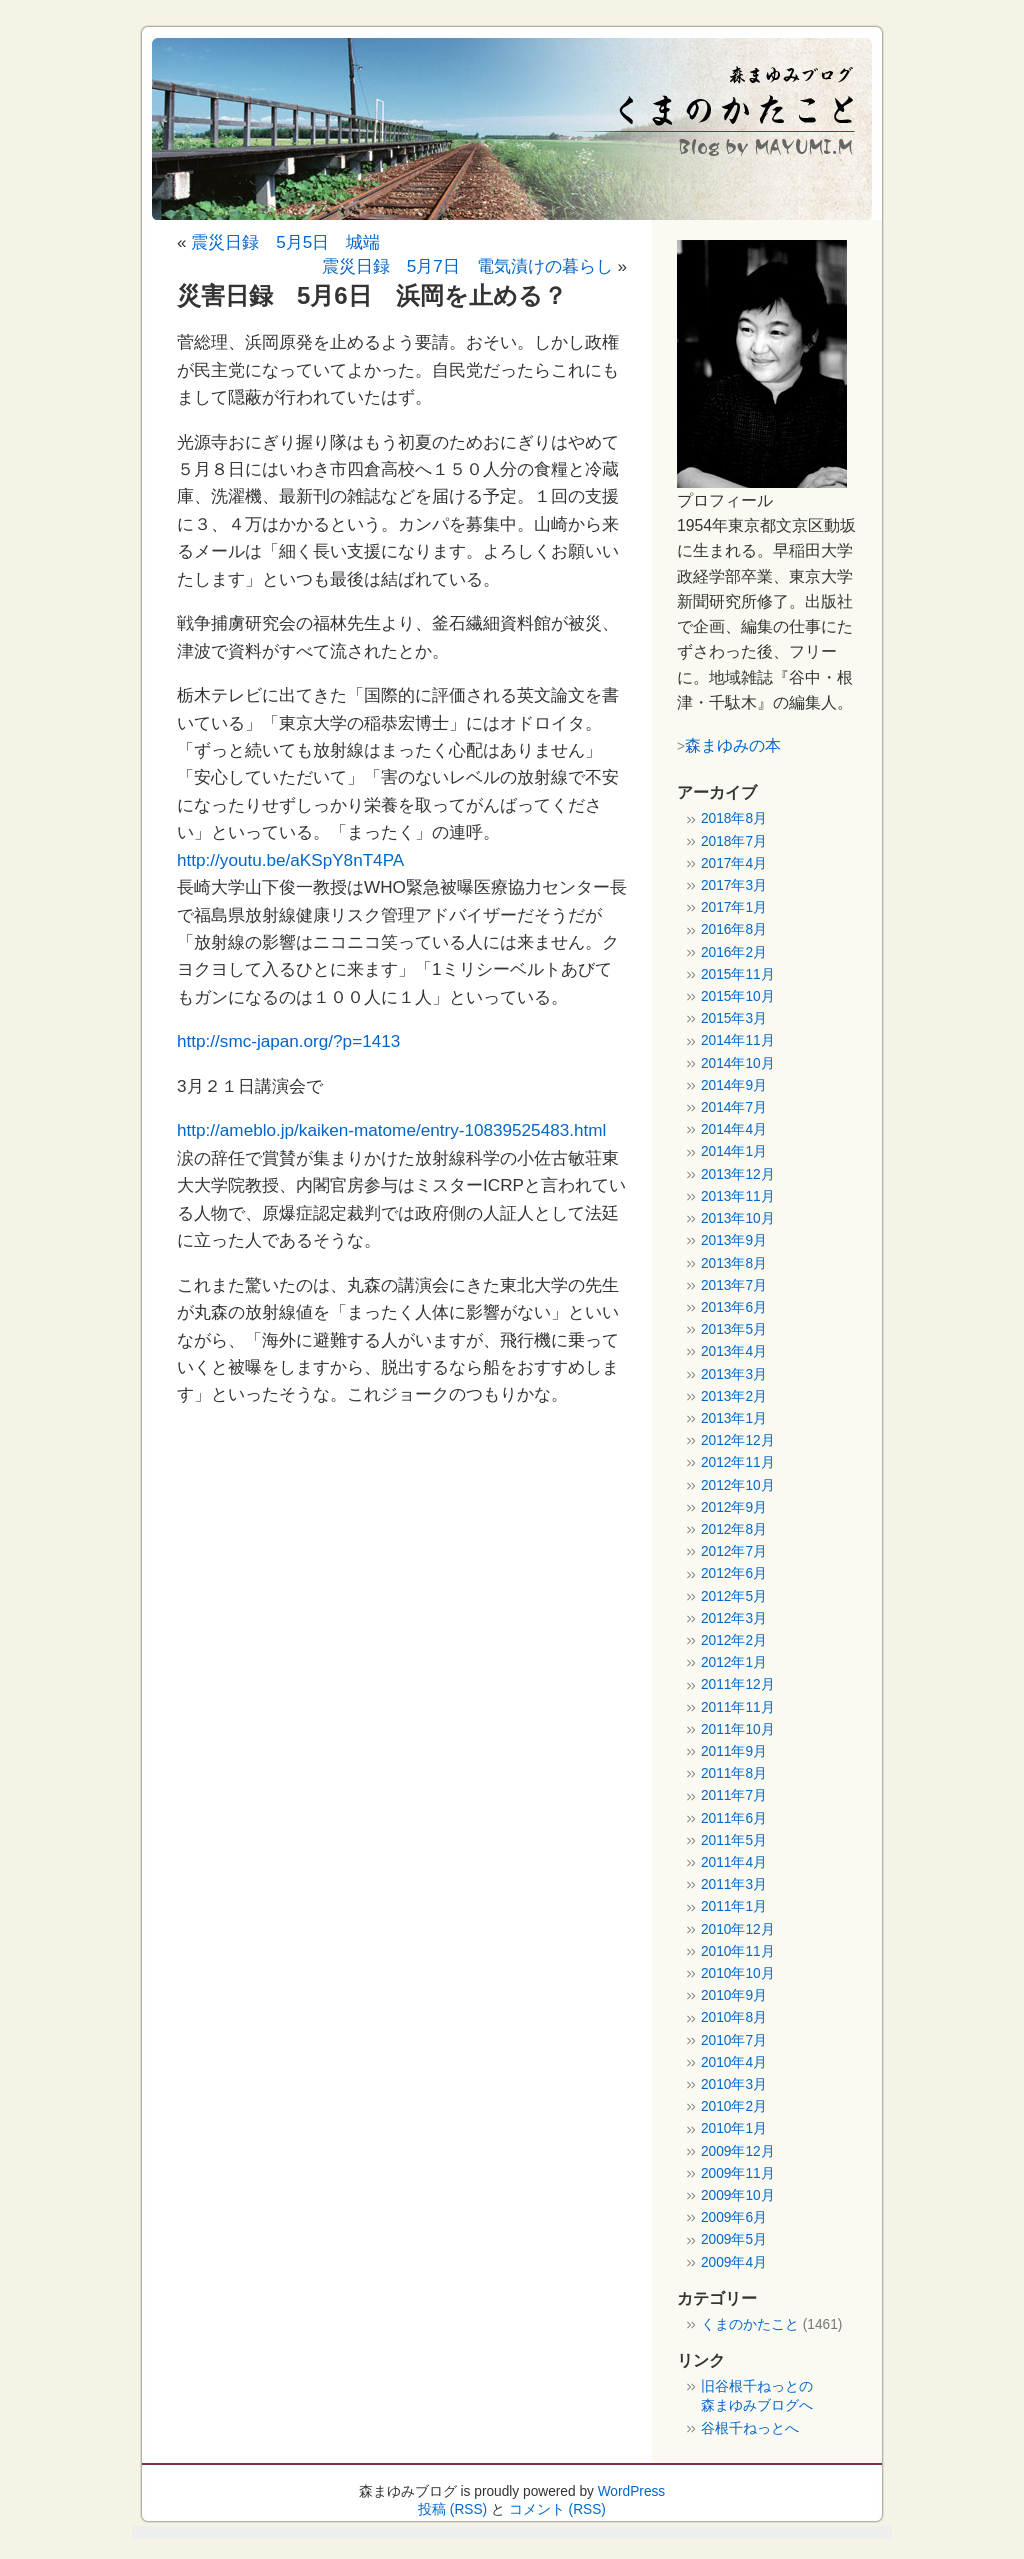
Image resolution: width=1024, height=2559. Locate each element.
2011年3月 (734, 1884)
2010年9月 (734, 1995)
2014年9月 (734, 1085)
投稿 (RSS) (452, 2509)
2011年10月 (738, 1729)
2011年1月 (734, 1906)
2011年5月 (734, 1840)
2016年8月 (734, 929)
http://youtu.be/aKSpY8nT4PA (290, 860)
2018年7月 (734, 841)
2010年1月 (734, 2128)
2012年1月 (734, 1662)
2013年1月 (734, 1418)
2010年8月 (734, 2017)
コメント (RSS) (557, 2509)
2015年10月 (738, 996)
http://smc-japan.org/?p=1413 (288, 1041)
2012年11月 (738, 1462)
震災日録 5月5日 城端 (285, 242)
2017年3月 (734, 885)
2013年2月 (734, 1396)
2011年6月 (734, 1818)
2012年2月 (734, 1640)
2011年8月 (734, 1773)
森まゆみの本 (733, 745)
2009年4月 (734, 2262)
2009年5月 (734, 2239)
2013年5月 (734, 1329)
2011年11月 (738, 1707)
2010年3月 (734, 2084)
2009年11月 (738, 2173)
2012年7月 (734, 1551)
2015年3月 (734, 1018)
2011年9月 (734, 1751)
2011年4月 (734, 1862)
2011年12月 (738, 1684)
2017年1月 (734, 907)
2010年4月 (734, 2062)
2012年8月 (734, 1529)
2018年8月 (734, 818)
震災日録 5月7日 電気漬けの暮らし (467, 266)
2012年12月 (738, 1440)
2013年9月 (734, 1240)
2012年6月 (734, 1573)
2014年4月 (734, 1129)
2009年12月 (738, 2151)
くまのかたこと (750, 2324)
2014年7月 (734, 1107)
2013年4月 (734, 1351)
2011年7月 (734, 1795)
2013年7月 (734, 1285)
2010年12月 (738, 1929)
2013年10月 (738, 1218)
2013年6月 (734, 1307)
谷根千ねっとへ (750, 2428)
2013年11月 (738, 1196)
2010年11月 (738, 1951)
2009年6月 (734, 2217)
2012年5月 (734, 1596)
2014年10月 (738, 1063)
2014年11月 (738, 1040)
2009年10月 (738, 2195)
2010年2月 (734, 2106)
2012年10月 (738, 1485)
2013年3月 (734, 1374)
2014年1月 (734, 1151)
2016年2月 (734, 952)
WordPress (632, 2491)
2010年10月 (738, 1973)
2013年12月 (738, 1174)
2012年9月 (734, 1507)
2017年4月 (734, 863)
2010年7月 (734, 2040)
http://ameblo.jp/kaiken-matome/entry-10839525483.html (391, 1130)
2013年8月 (734, 1263)
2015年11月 (738, 974)
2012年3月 (734, 1618)
